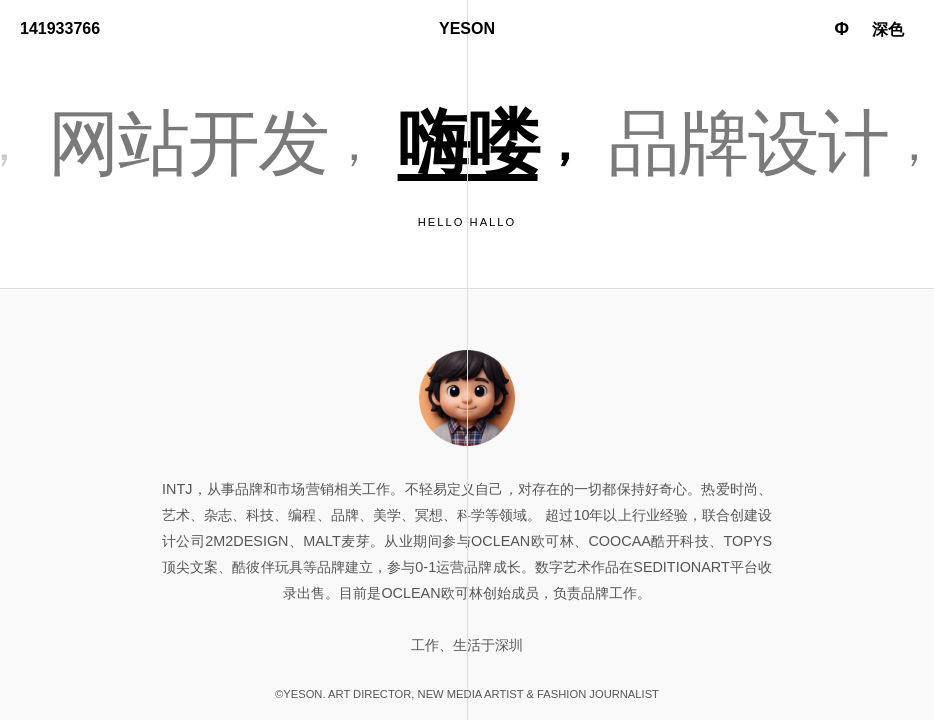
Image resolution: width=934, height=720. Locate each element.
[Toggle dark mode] (888, 30)
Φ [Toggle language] (842, 29)
